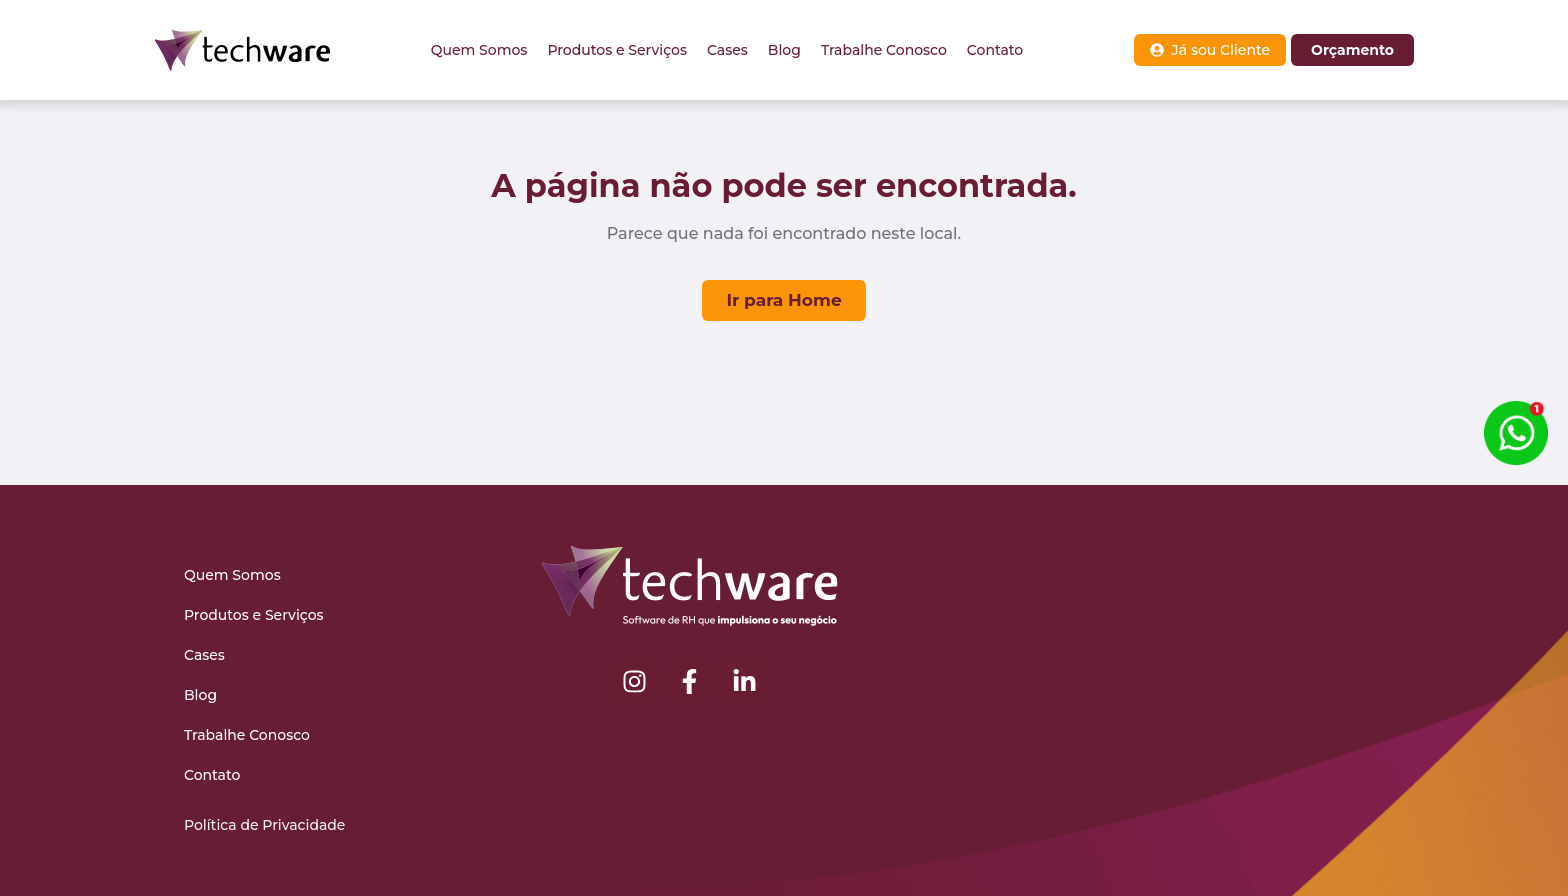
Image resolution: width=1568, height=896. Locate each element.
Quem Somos (479, 50)
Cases (727, 50)
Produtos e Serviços (617, 50)
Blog (784, 50)
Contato (995, 50)
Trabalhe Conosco (884, 50)
